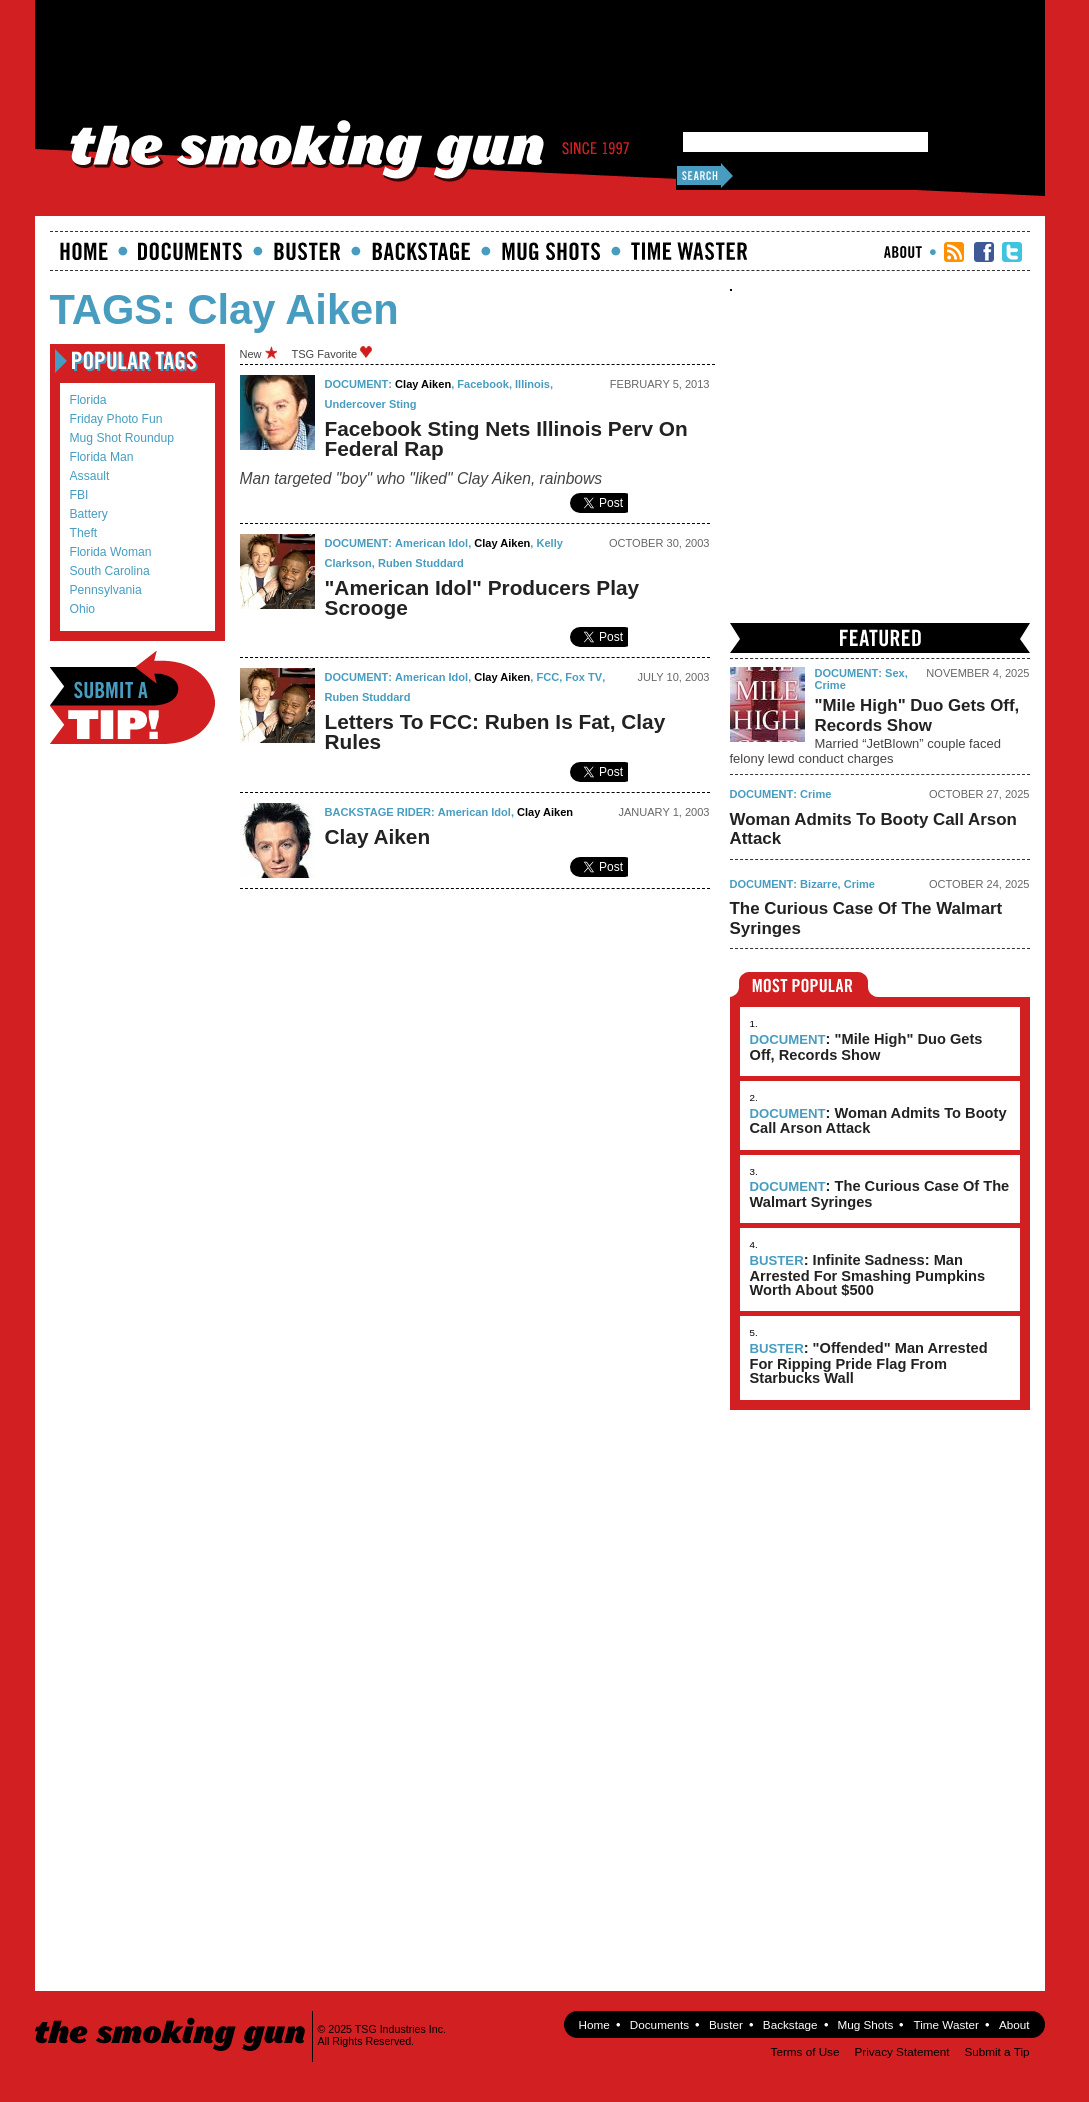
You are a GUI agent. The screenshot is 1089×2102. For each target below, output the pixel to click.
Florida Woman (111, 552)
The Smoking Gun (171, 2016)
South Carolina (110, 571)
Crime (830, 685)
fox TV (583, 677)
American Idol (431, 543)
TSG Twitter (1012, 252)
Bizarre (818, 884)
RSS (954, 252)
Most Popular (803, 984)
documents (190, 251)
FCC (548, 677)
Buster (307, 251)
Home (84, 251)
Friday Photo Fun (116, 419)
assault (90, 476)
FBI (79, 495)
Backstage (421, 251)
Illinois (532, 384)
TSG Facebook (984, 252)
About (903, 252)
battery (89, 514)
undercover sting (371, 404)
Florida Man (102, 457)
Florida (88, 400)
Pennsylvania (106, 590)
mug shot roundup (122, 438)
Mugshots (551, 251)
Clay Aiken (423, 384)
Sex (895, 673)
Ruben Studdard (421, 563)
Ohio (83, 609)
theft (84, 533)
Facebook (483, 384)
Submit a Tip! (132, 697)
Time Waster (689, 251)
